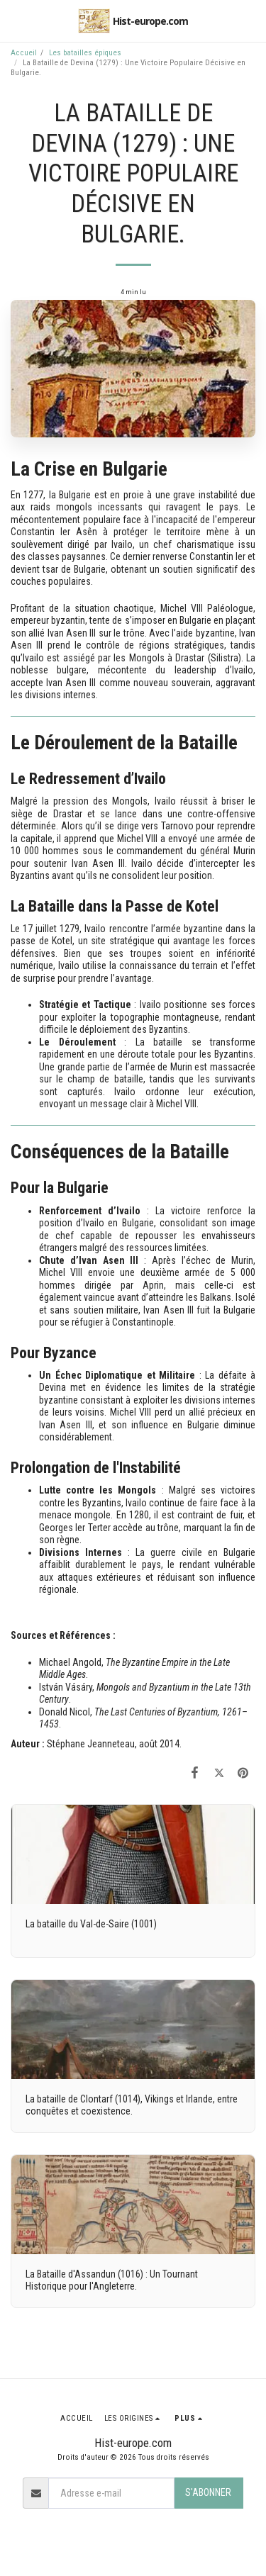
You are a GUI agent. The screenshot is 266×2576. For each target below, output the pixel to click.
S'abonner (208, 2492)
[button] (16, 20)
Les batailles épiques (85, 52)
